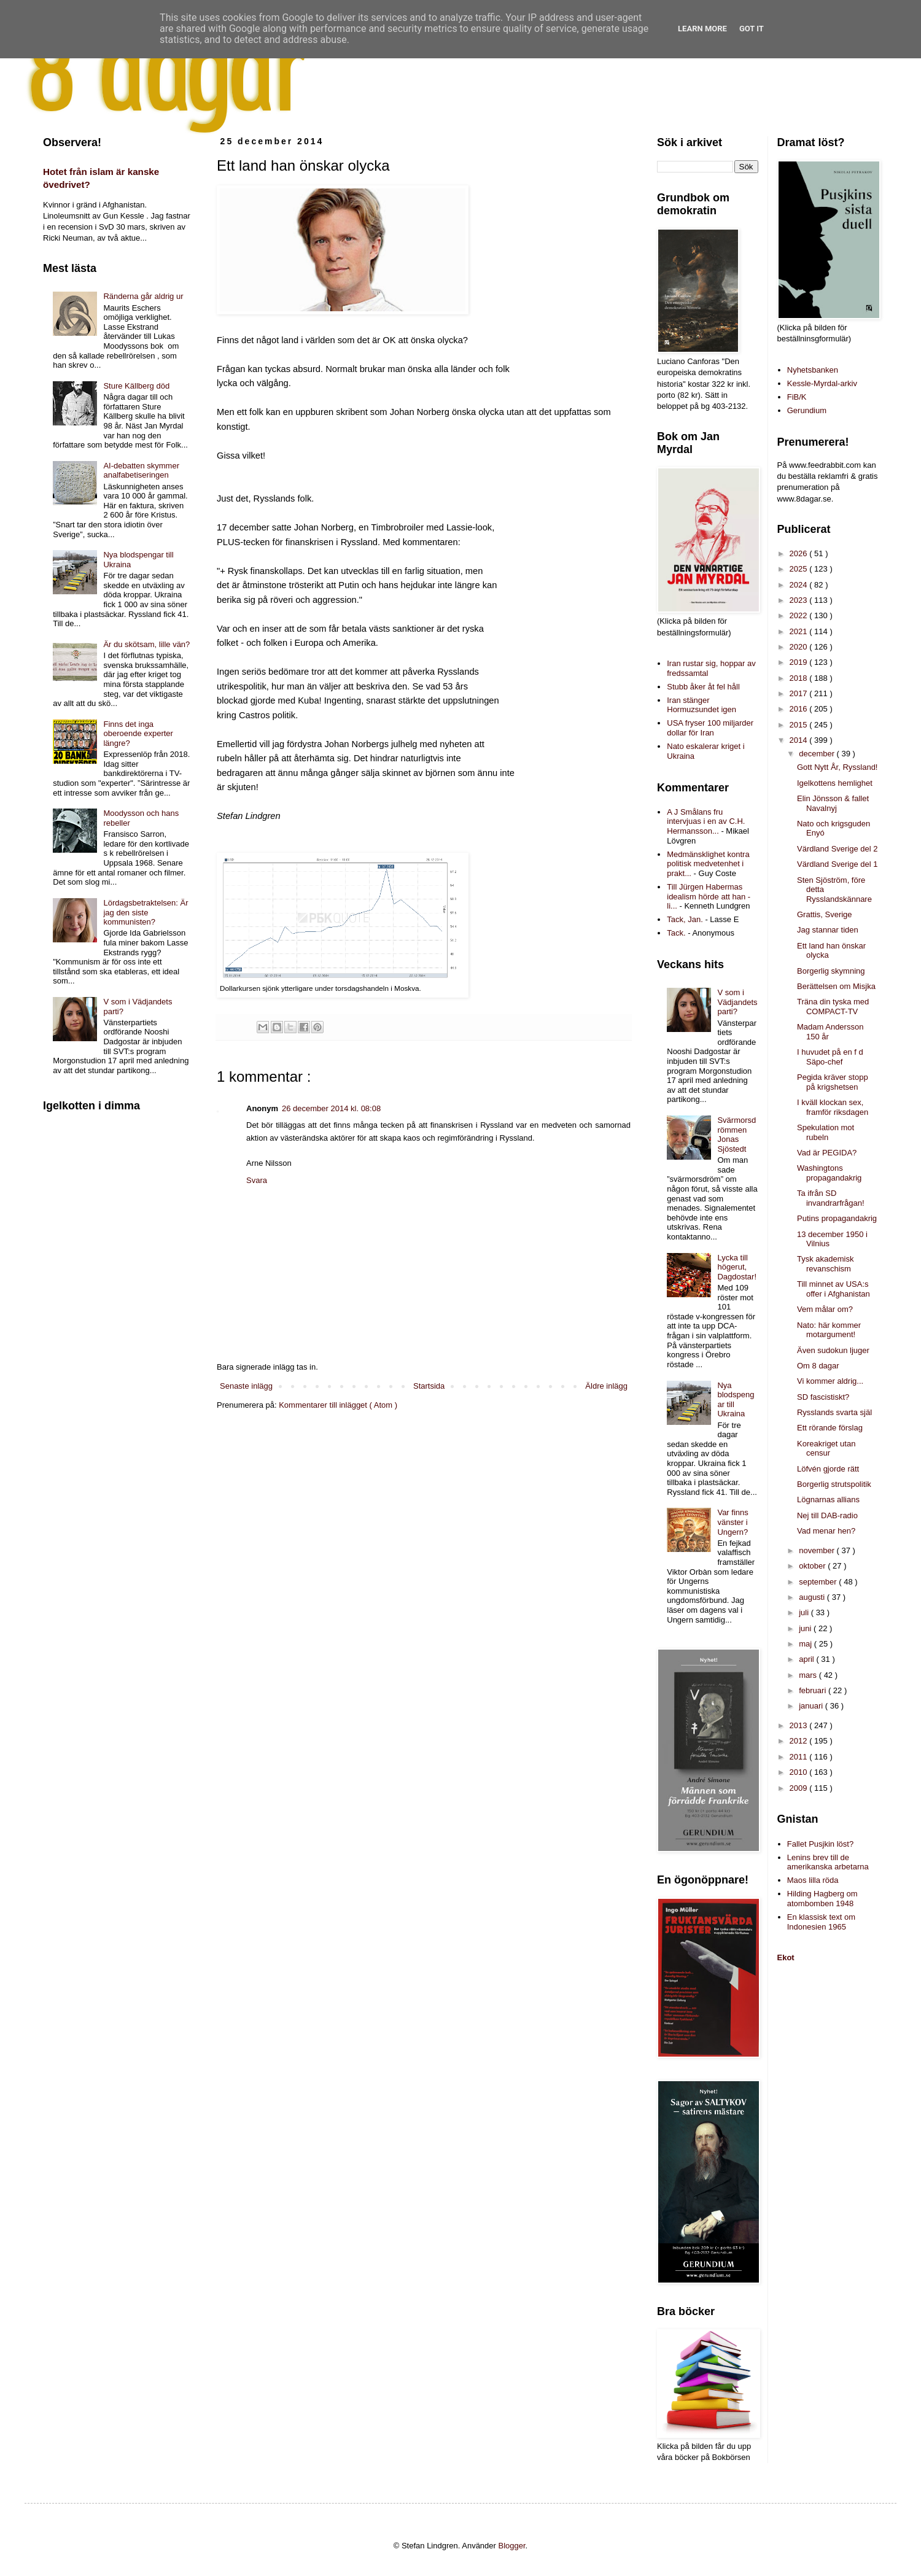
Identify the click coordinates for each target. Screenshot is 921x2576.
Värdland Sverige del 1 (837, 864)
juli (805, 1612)
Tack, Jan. (685, 919)
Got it (751, 28)
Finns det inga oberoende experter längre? (138, 734)
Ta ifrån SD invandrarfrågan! (831, 1198)
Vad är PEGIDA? (827, 1152)
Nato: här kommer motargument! (829, 1330)
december (817, 753)
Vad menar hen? (826, 1530)
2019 (800, 662)
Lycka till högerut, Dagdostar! (736, 1267)
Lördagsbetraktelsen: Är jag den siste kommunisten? (145, 912)
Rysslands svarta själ (834, 1412)
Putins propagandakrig (837, 1218)
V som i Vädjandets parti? (737, 1002)
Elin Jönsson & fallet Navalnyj (833, 803)
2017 (800, 693)
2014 (800, 740)
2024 (800, 584)
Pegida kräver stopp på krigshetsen (832, 1082)
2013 (800, 1725)
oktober (813, 1565)
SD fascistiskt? (823, 1397)
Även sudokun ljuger (833, 1350)
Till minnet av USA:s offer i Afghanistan (833, 1288)
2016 (800, 708)
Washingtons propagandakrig (829, 1172)
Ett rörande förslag (830, 1427)
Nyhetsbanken (812, 369)
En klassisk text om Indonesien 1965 (821, 1921)
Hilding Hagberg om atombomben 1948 (822, 1898)
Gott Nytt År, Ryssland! (837, 767)
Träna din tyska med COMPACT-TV (833, 1006)
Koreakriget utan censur (826, 1448)
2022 (800, 615)
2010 (800, 1772)
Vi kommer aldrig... (830, 1381)
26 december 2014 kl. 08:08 (331, 1108)
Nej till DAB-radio (827, 1515)
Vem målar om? (825, 1309)
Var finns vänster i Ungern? (732, 1522)
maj (806, 1643)
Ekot (786, 1957)
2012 (800, 1740)
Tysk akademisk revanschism (825, 1263)
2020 (800, 646)
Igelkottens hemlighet (834, 783)
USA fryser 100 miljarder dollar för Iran (710, 727)
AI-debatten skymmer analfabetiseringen (141, 470)
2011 (800, 1756)
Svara (256, 1180)
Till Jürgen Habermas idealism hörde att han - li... (708, 896)
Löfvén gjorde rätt (828, 1468)
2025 (800, 568)
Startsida (429, 1386)
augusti (813, 1597)
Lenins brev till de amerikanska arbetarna (828, 1862)
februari (813, 1690)
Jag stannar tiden (827, 929)
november (817, 1550)
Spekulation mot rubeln (825, 1132)
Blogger (512, 2545)
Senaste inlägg (246, 1386)
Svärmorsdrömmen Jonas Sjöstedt (736, 1134)
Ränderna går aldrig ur (143, 296)
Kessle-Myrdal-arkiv (822, 383)
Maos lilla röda (813, 1880)
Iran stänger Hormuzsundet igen (701, 705)
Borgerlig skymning (831, 971)
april (807, 1659)
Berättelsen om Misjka (836, 986)
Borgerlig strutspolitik (834, 1484)
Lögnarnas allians (828, 1499)
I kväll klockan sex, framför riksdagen (832, 1107)
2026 (800, 553)
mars (809, 1675)
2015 (800, 724)
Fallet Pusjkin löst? (820, 1844)
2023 (800, 600)
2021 (800, 631)
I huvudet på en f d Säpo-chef (830, 1056)
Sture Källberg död (136, 385)
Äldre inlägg (606, 1386)
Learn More (702, 28)
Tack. (676, 932)
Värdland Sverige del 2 (837, 848)
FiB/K (797, 397)
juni (806, 1628)
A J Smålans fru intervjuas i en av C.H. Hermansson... (706, 821)
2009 (800, 1788)
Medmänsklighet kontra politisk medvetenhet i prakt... (708, 864)
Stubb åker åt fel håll (703, 686)
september (819, 1581)
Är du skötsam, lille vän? (146, 644)
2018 (800, 678)
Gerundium (806, 410)
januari (812, 1705)
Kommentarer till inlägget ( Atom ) (338, 1405)
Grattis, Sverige (824, 914)
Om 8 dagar (818, 1365)
